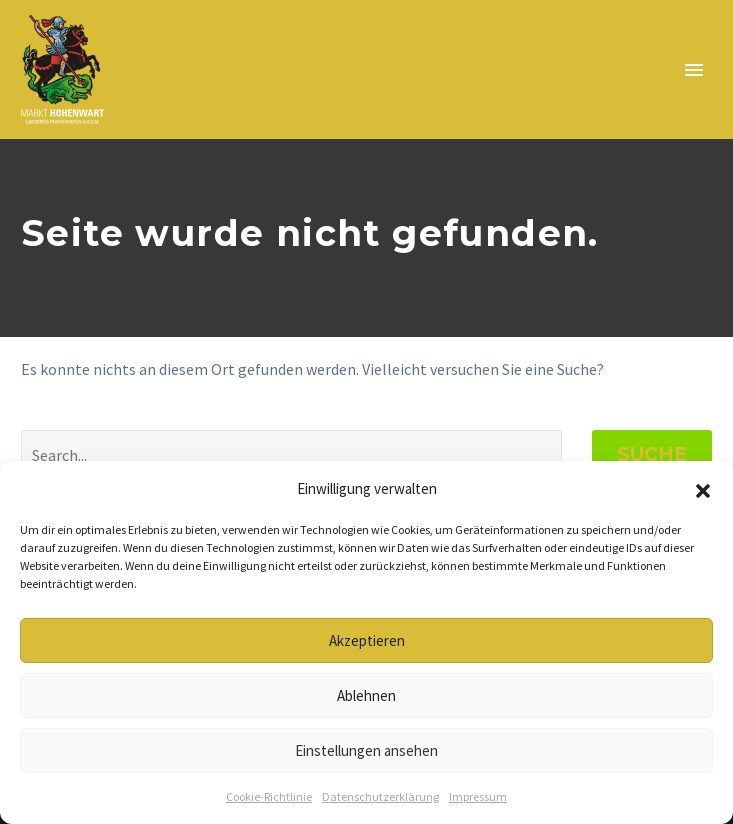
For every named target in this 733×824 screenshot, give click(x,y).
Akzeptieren (367, 640)
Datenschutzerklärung (380, 796)
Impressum (478, 796)
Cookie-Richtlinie (269, 796)
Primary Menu (694, 70)
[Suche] (291, 455)
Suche (652, 454)
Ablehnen (366, 695)
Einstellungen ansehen (366, 750)
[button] (703, 489)
